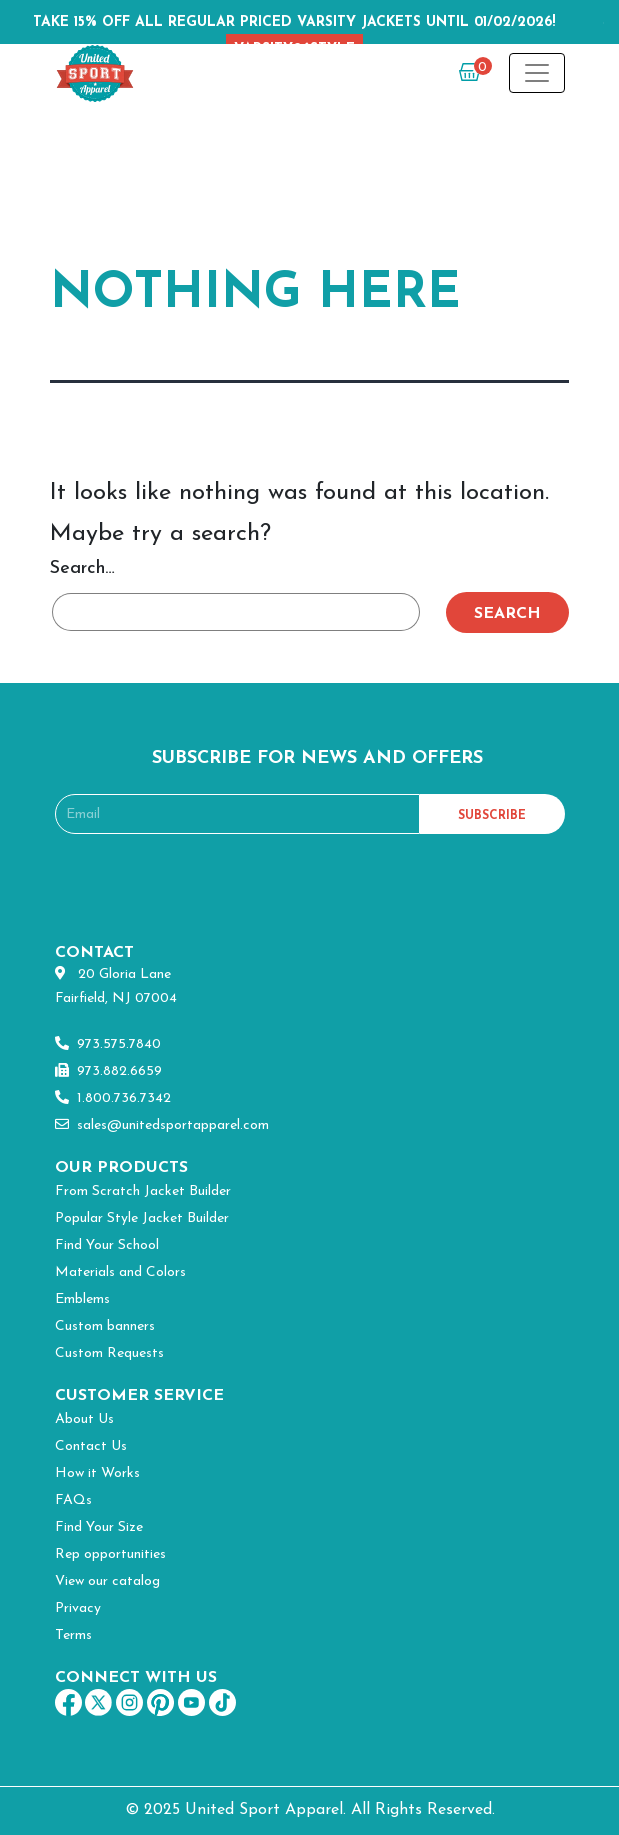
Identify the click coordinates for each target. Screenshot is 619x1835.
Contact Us (91, 1446)
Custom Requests (109, 1353)
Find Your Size (99, 1527)
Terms (73, 1635)
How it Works (97, 1473)
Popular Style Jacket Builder (142, 1218)
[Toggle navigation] (537, 73)
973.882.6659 (108, 1071)
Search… (82, 568)
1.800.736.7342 (113, 1098)
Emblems (82, 1299)
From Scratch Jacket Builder (143, 1191)
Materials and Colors (120, 1272)
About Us (84, 1419)
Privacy (78, 1608)
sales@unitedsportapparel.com (162, 1125)
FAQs (73, 1500)
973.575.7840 (108, 1044)
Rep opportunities (110, 1554)
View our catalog (107, 1581)
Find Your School (107, 1245)
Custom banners (105, 1326)
